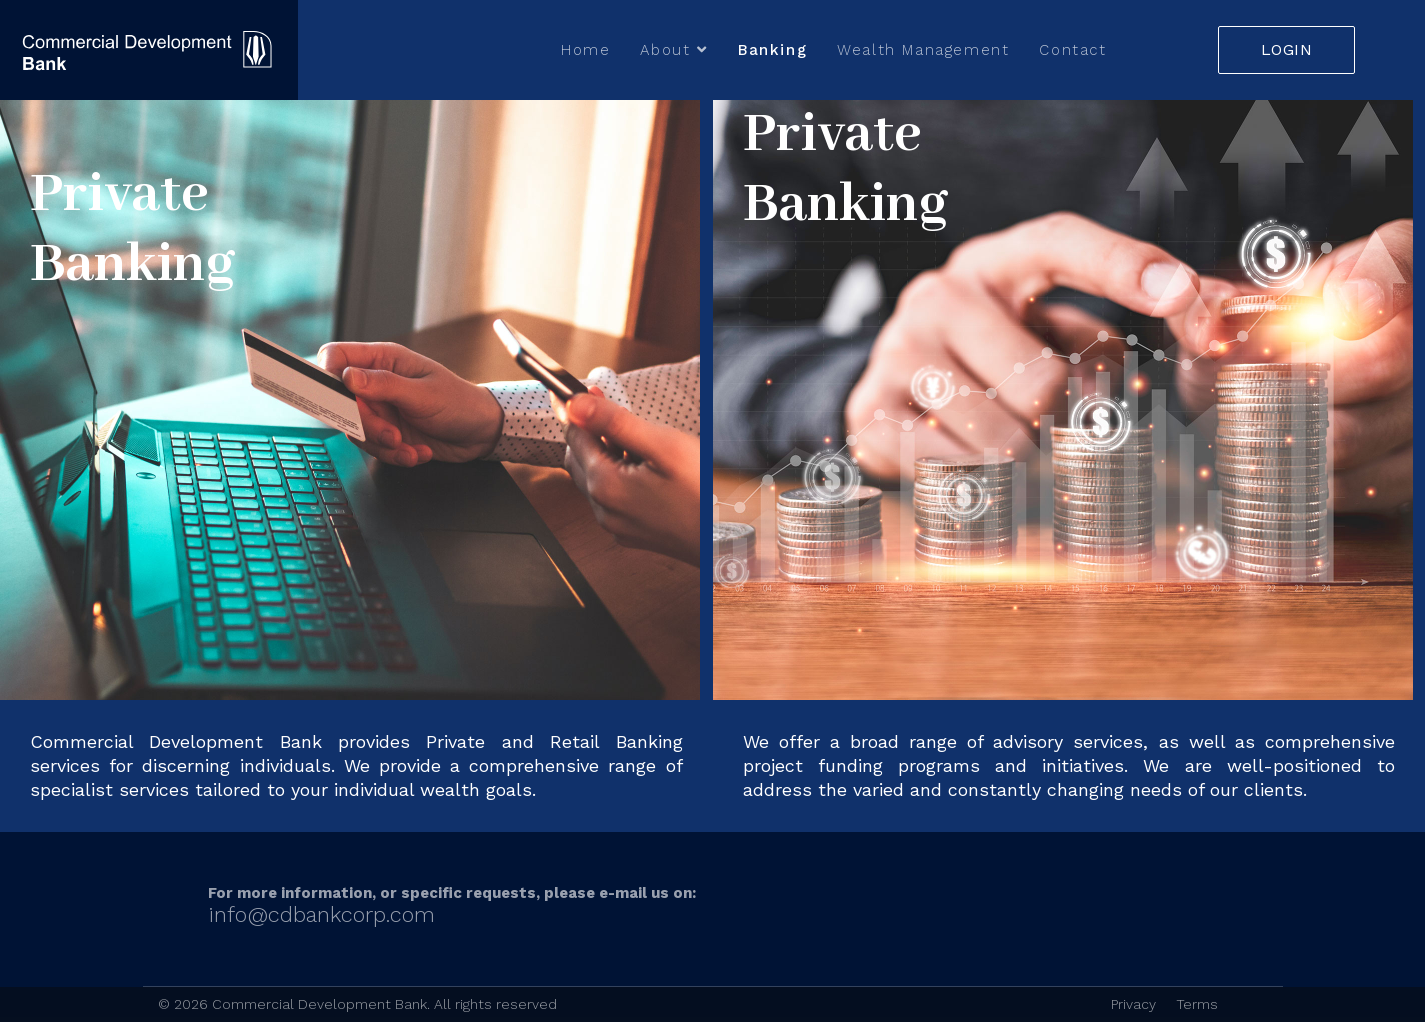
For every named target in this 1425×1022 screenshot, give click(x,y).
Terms (1197, 1004)
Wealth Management (923, 50)
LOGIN (1287, 49)
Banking (772, 50)
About (665, 50)
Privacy (1133, 1004)
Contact (1072, 50)
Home (585, 50)
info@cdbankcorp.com (321, 914)
